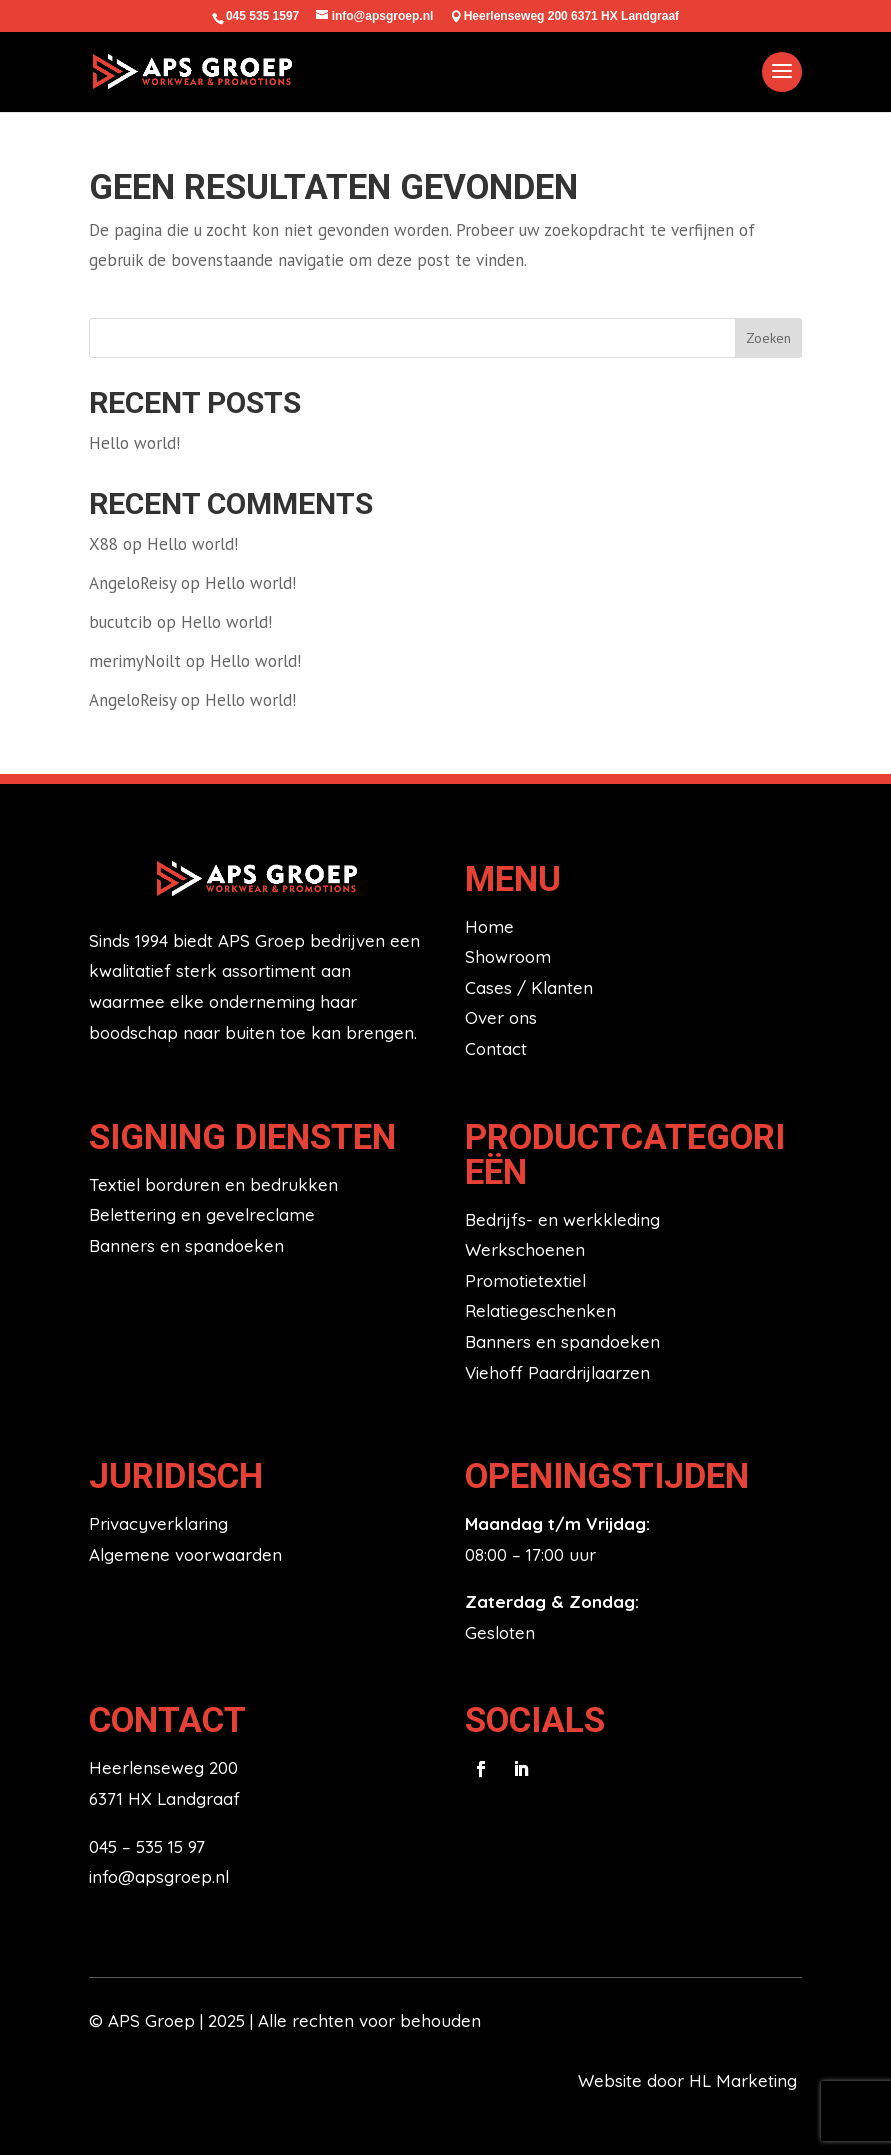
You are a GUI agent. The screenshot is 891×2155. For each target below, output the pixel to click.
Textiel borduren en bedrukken (213, 1184)
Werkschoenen (525, 1249)
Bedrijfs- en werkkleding (562, 1219)
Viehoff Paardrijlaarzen (557, 1372)
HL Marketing (745, 2080)
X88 (103, 544)
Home (489, 926)
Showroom (508, 956)
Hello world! (134, 443)
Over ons (501, 1017)
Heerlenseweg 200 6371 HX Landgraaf (571, 16)
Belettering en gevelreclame (202, 1214)
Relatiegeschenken (540, 1310)
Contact (496, 1048)
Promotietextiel (525, 1280)
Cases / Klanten (529, 987)
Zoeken (768, 338)
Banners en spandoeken (186, 1245)
